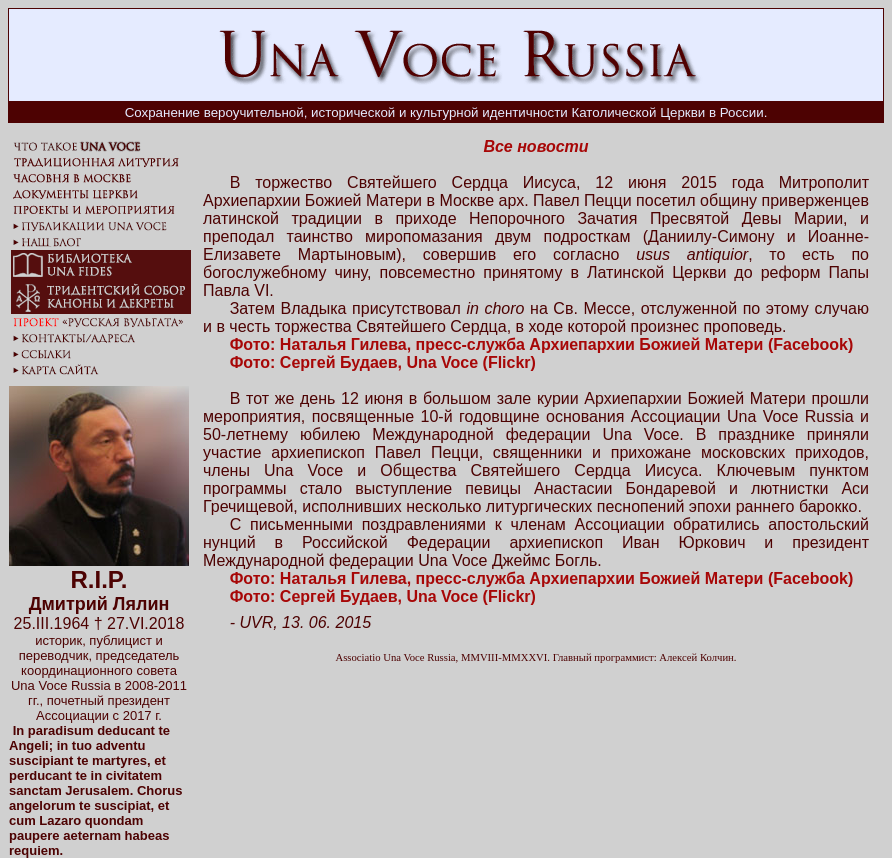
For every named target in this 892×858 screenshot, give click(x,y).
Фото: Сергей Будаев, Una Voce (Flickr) (383, 362)
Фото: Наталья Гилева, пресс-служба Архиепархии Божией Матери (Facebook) (542, 344)
